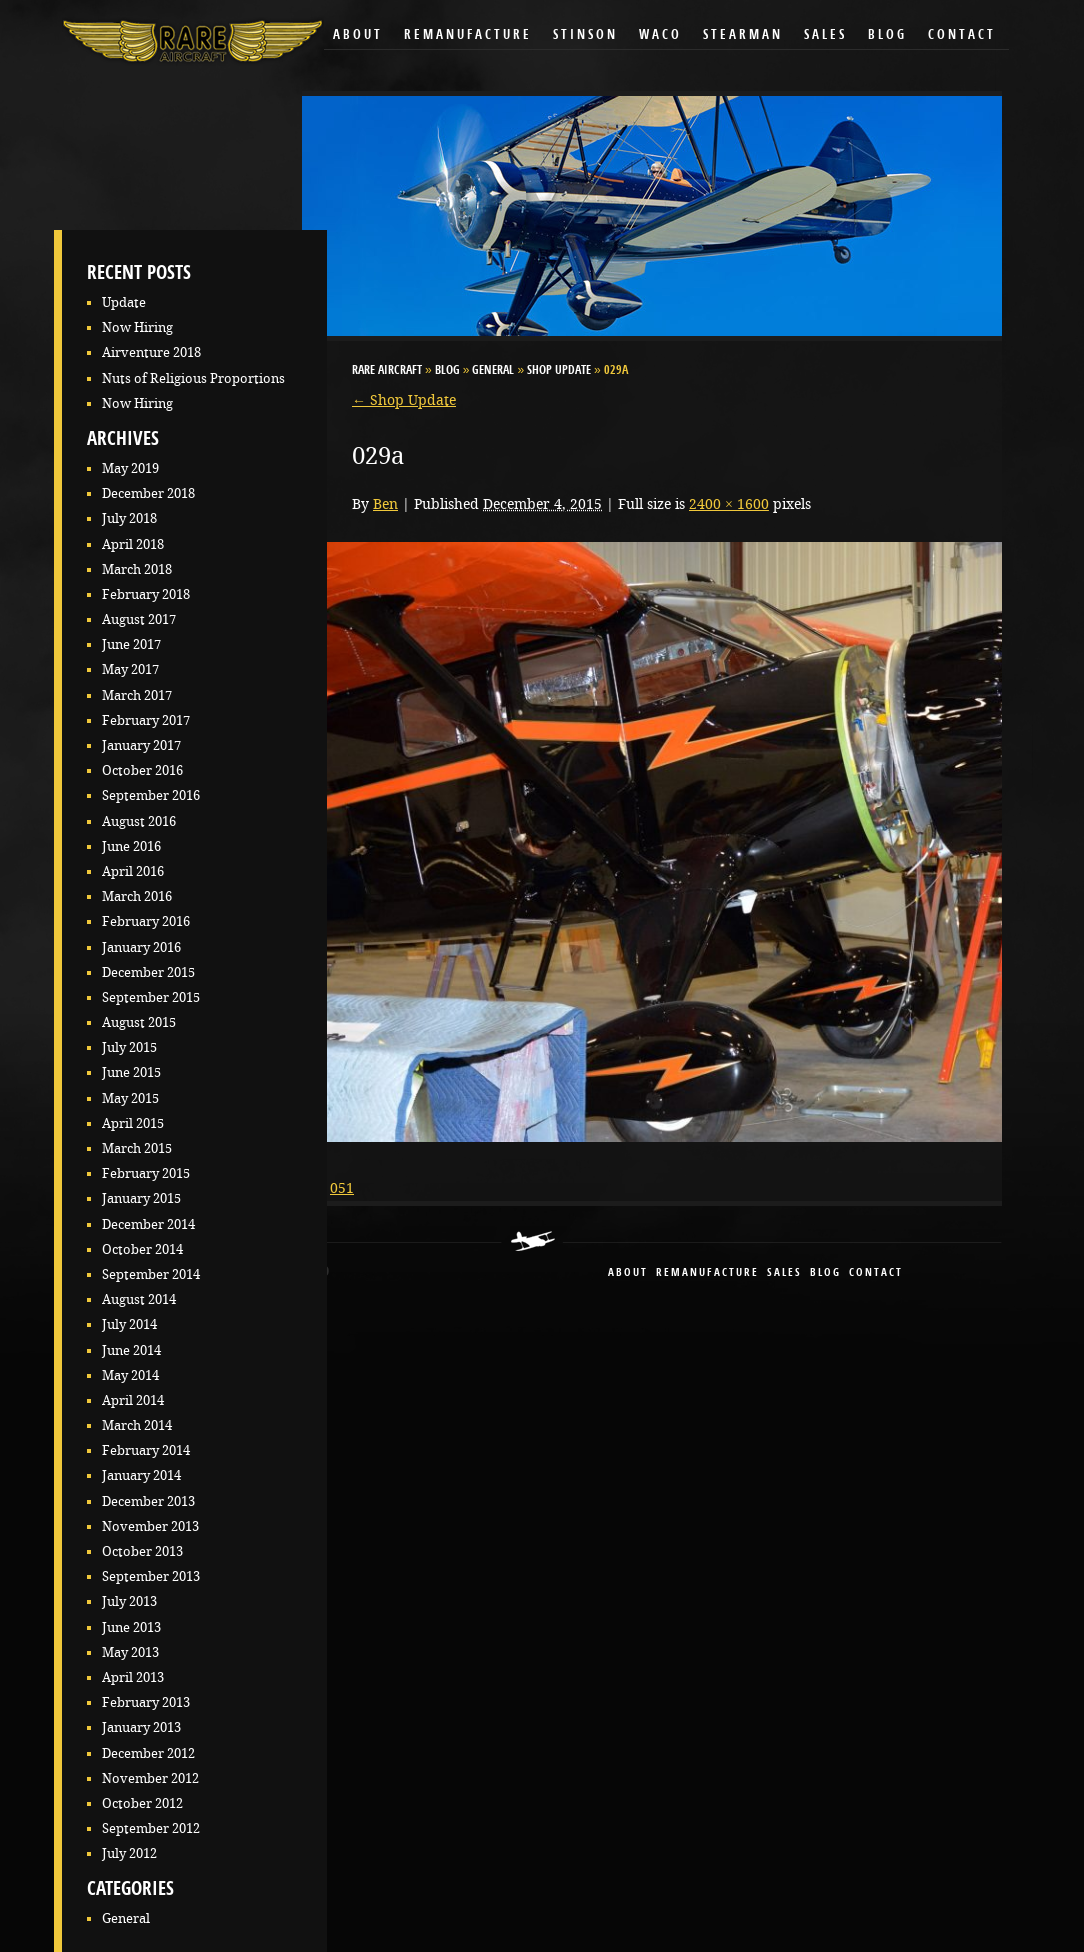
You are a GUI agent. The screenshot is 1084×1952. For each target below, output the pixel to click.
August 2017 (139, 619)
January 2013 (141, 1727)
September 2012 (151, 1828)
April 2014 (133, 1400)
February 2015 (146, 1173)
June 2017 (131, 644)
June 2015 (131, 1072)
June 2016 (131, 846)
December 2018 (148, 493)
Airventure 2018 (151, 352)
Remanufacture (468, 35)
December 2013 (148, 1501)
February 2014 (146, 1450)
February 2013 (146, 1702)
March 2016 (137, 896)
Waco (660, 35)
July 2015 (129, 1047)
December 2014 (148, 1224)
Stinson (585, 35)
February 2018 (146, 594)
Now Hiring (137, 327)
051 (342, 1188)
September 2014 (151, 1274)
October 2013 (142, 1551)
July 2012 (129, 1853)
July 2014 (129, 1324)
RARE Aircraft (387, 371)
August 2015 (139, 1022)
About (358, 35)
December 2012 (148, 1753)
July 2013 (129, 1601)
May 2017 (130, 669)
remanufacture (707, 1273)
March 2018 (137, 569)
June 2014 (131, 1350)
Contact (962, 35)
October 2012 (142, 1803)
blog (825, 1273)
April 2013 (133, 1677)
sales (784, 1273)
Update (124, 302)
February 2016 (146, 921)
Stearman (743, 35)
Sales (825, 35)
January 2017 (141, 745)
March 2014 (137, 1425)
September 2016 (151, 795)
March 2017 (137, 695)
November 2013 (150, 1526)
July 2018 (129, 518)
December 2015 (148, 972)
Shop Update (559, 371)
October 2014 (142, 1249)
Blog (887, 35)
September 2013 (151, 1576)
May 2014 (130, 1375)
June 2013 (131, 1627)
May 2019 (130, 468)
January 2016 (141, 947)
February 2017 (146, 720)
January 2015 (141, 1198)
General (126, 1918)
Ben (385, 504)
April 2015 (133, 1123)
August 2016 (139, 821)
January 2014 (141, 1475)
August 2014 (139, 1299)
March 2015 (137, 1148)
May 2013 (130, 1652)
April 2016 (133, 871)
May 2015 (130, 1098)
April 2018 (133, 544)
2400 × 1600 (729, 504)
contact (876, 1273)
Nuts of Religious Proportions (193, 378)
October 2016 (142, 770)
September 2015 (151, 997)
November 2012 (150, 1778)
